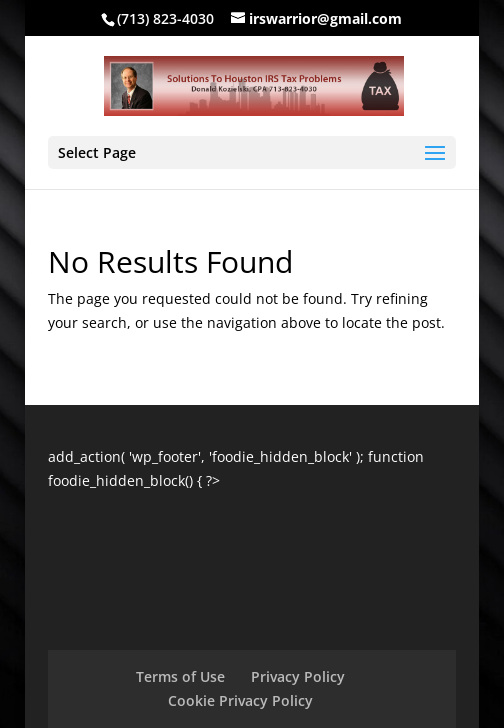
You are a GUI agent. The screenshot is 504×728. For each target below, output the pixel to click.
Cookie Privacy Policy (240, 700)
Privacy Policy (298, 676)
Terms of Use (180, 676)
